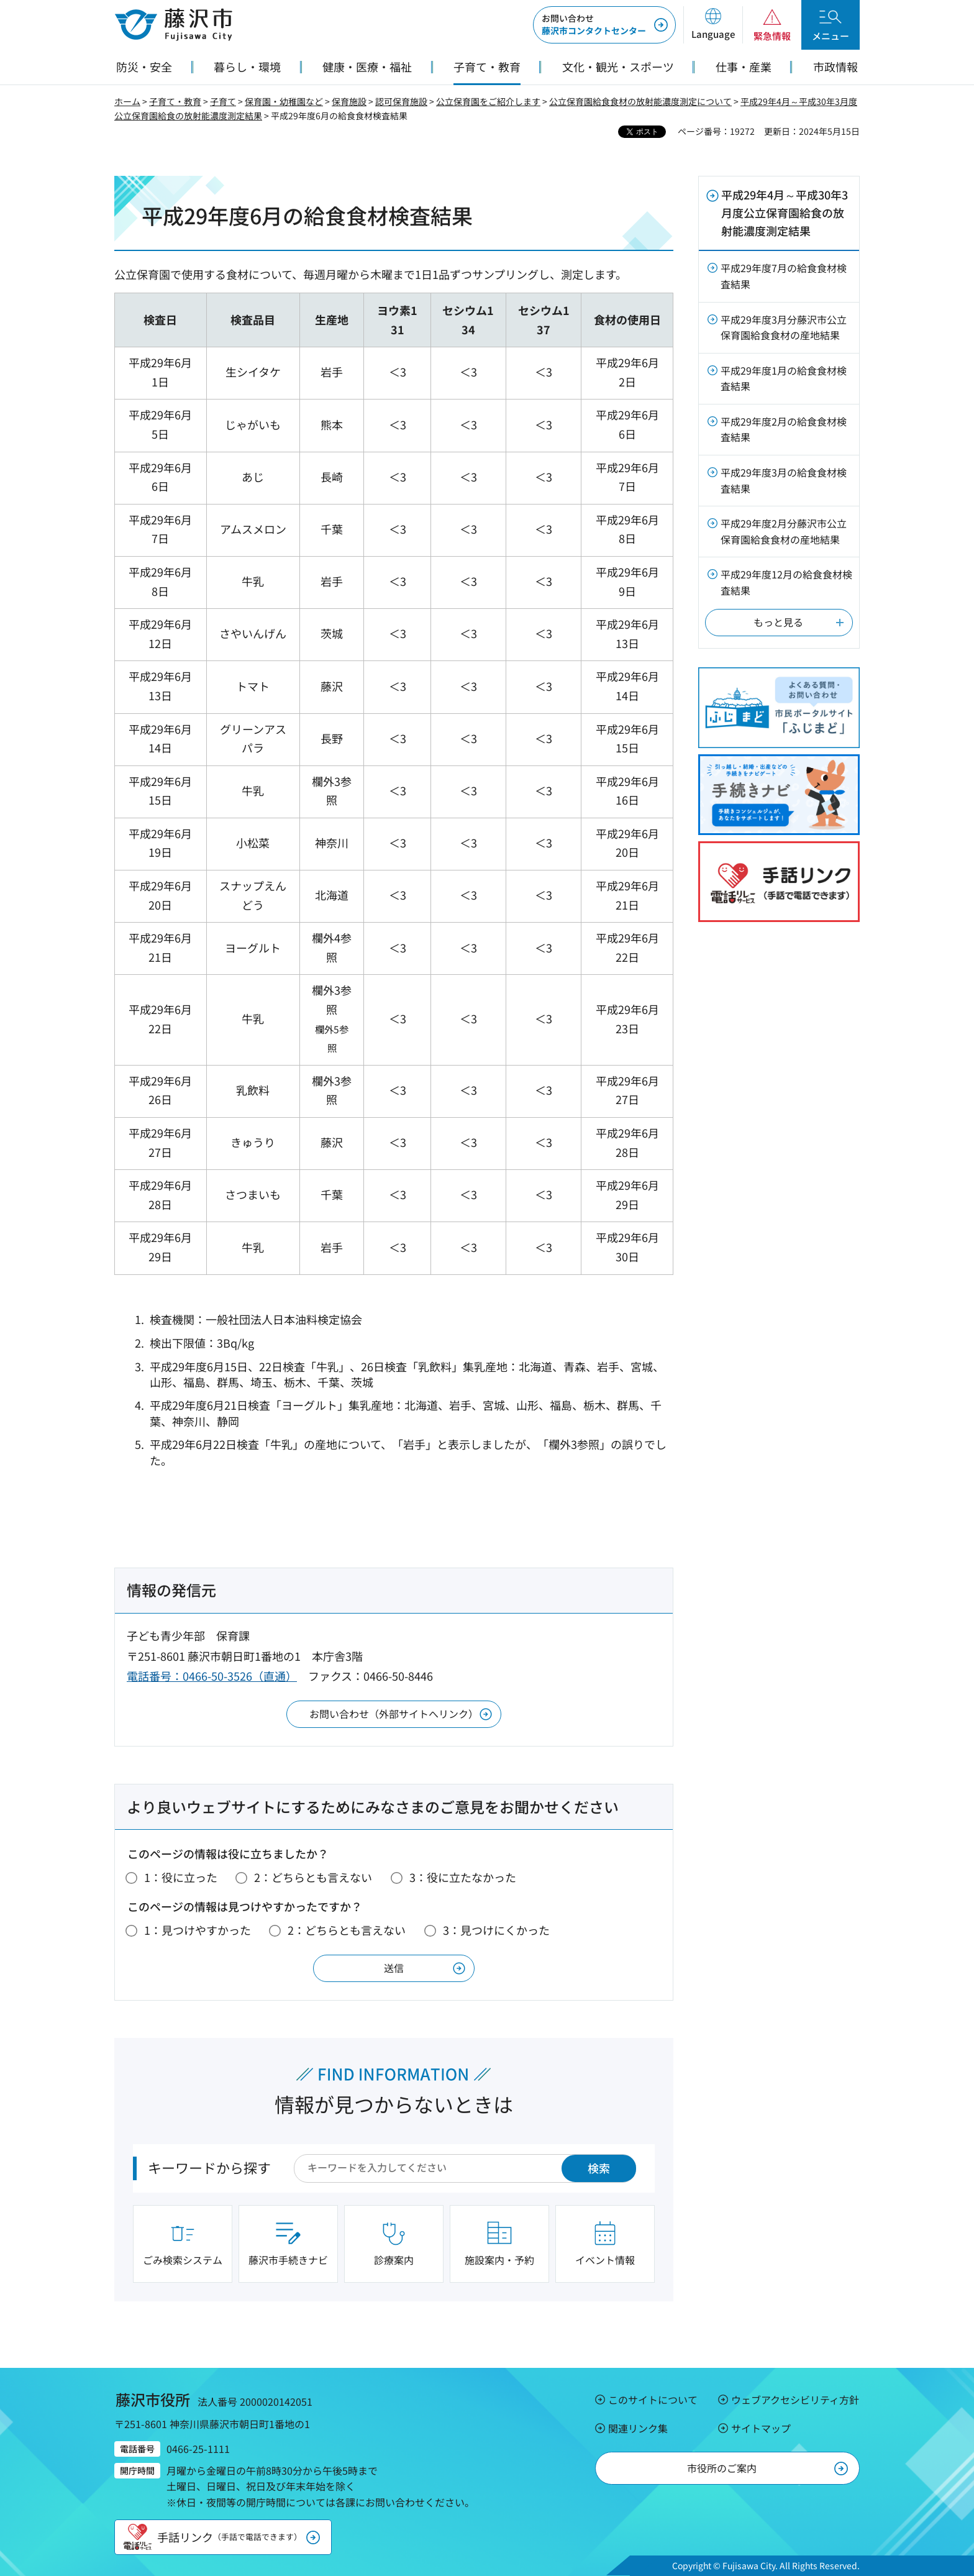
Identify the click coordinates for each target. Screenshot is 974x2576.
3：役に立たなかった (462, 1877)
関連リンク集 (638, 2428)
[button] (712, 25)
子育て (223, 101)
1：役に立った (180, 1877)
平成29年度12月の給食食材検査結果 (786, 582)
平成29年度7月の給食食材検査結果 (784, 275)
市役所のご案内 (722, 2467)
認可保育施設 (401, 101)
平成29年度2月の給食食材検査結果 (784, 429)
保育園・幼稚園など (284, 101)
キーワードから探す (209, 2167)
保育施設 (349, 101)
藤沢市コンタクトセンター (594, 24)
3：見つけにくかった (496, 1930)
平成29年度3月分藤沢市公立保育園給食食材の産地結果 (784, 327)
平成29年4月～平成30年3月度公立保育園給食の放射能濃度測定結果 (784, 212)
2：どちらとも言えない (313, 1877)
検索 (599, 2168)
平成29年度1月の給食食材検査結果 (784, 378)
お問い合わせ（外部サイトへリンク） (393, 1713)
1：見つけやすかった (197, 1930)
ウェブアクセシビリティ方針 (795, 2399)
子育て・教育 (175, 101)
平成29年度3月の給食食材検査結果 (784, 480)
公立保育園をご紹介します (488, 101)
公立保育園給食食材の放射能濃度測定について (640, 101)
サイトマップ (761, 2428)
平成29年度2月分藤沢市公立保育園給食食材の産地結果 (784, 531)
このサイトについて (653, 2399)
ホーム (127, 101)
